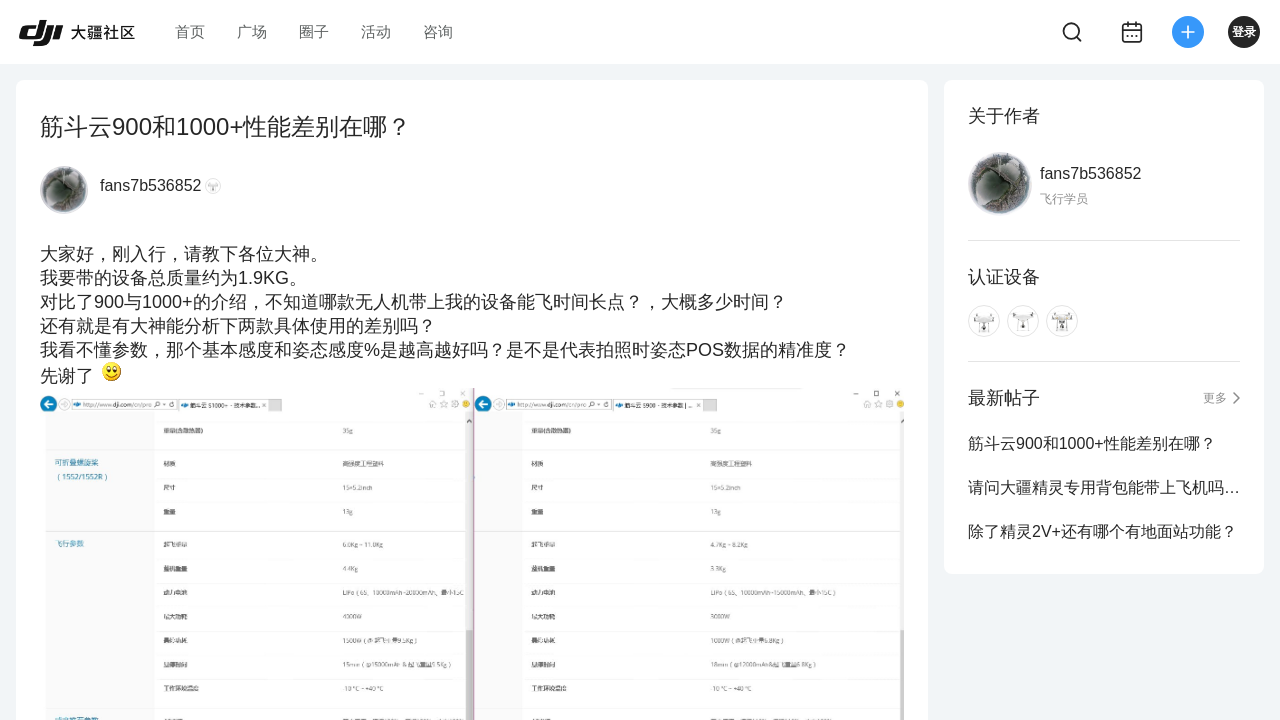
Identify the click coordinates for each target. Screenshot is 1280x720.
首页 (190, 31)
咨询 (438, 31)
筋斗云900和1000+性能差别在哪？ (1092, 443)
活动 (376, 31)
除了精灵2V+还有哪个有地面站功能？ (1102, 531)
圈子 (314, 31)
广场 (252, 31)
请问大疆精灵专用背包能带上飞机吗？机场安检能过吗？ (1104, 487)
